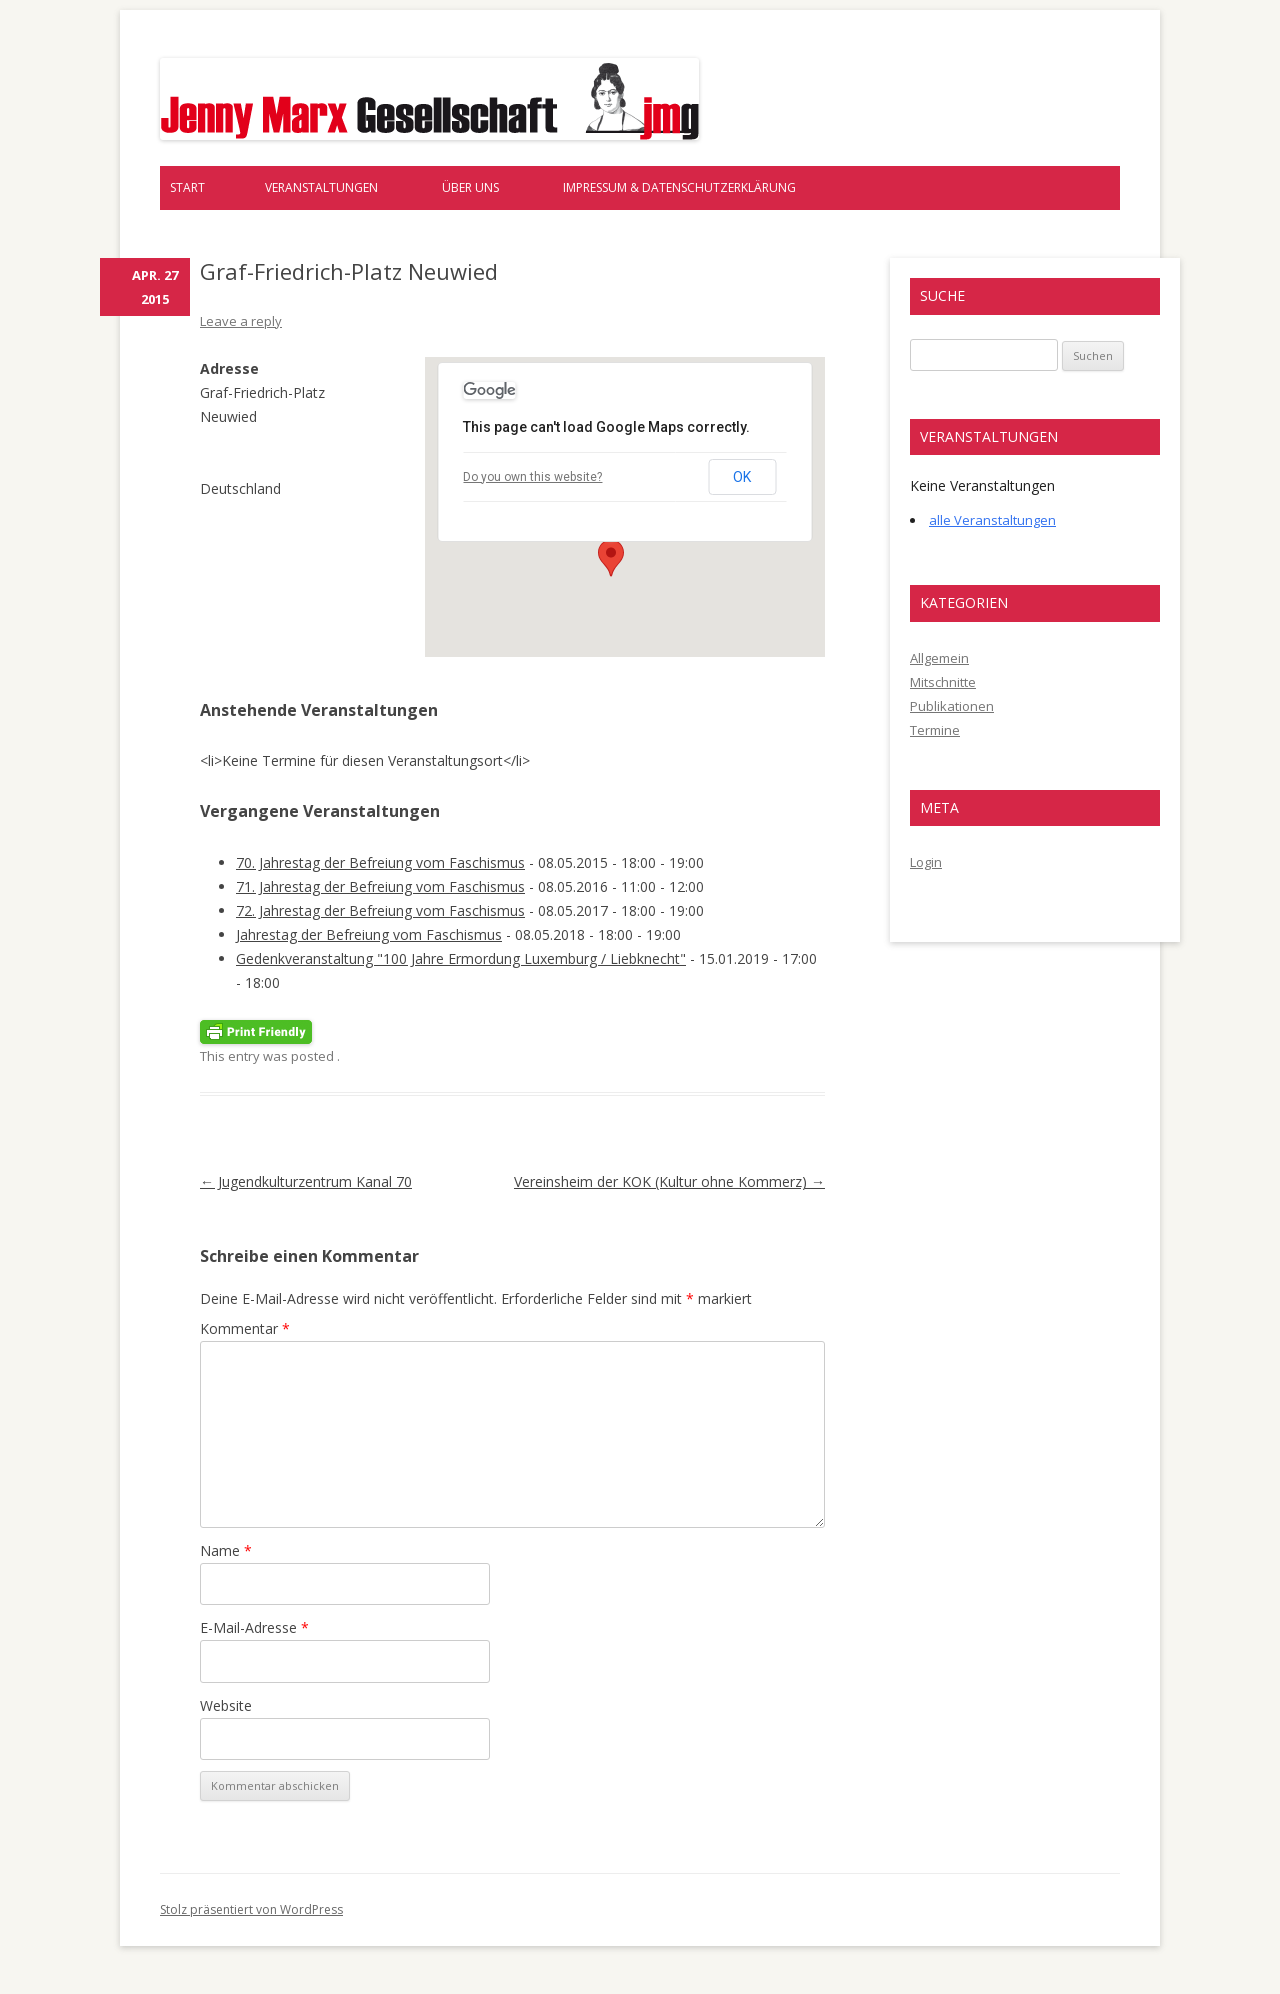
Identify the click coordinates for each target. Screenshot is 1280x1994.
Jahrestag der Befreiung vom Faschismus (369, 934)
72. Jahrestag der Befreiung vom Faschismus (380, 910)
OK (742, 477)
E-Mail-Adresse (254, 1627)
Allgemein (939, 658)
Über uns (470, 187)
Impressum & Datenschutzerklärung (679, 187)
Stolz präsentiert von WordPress (251, 1909)
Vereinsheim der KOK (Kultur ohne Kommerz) (669, 1181)
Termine (935, 730)
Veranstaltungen (321, 187)
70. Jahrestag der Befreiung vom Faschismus (380, 862)
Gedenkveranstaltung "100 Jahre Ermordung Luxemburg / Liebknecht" (461, 958)
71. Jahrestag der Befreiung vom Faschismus (380, 886)
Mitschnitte (943, 682)
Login (926, 862)
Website (226, 1705)
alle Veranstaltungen (992, 520)
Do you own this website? (532, 477)
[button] (611, 558)
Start (187, 187)
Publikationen (952, 706)
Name (226, 1550)
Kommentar (245, 1328)
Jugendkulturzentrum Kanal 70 (306, 1181)
